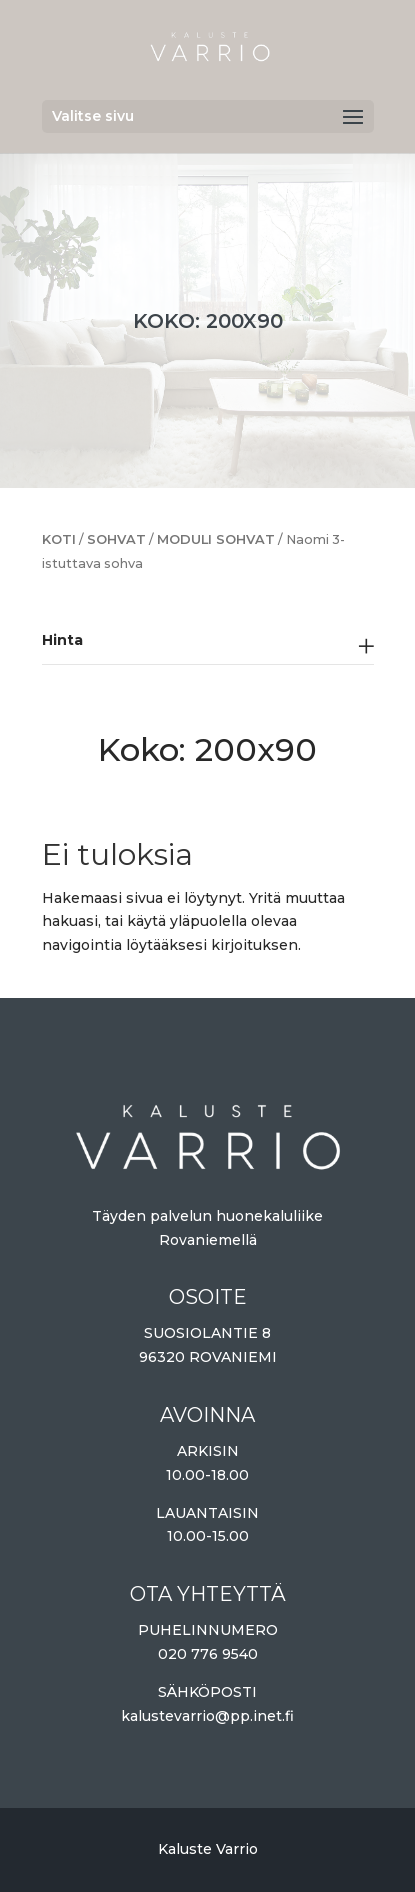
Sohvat (116, 539)
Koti (59, 539)
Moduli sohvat (216, 539)
